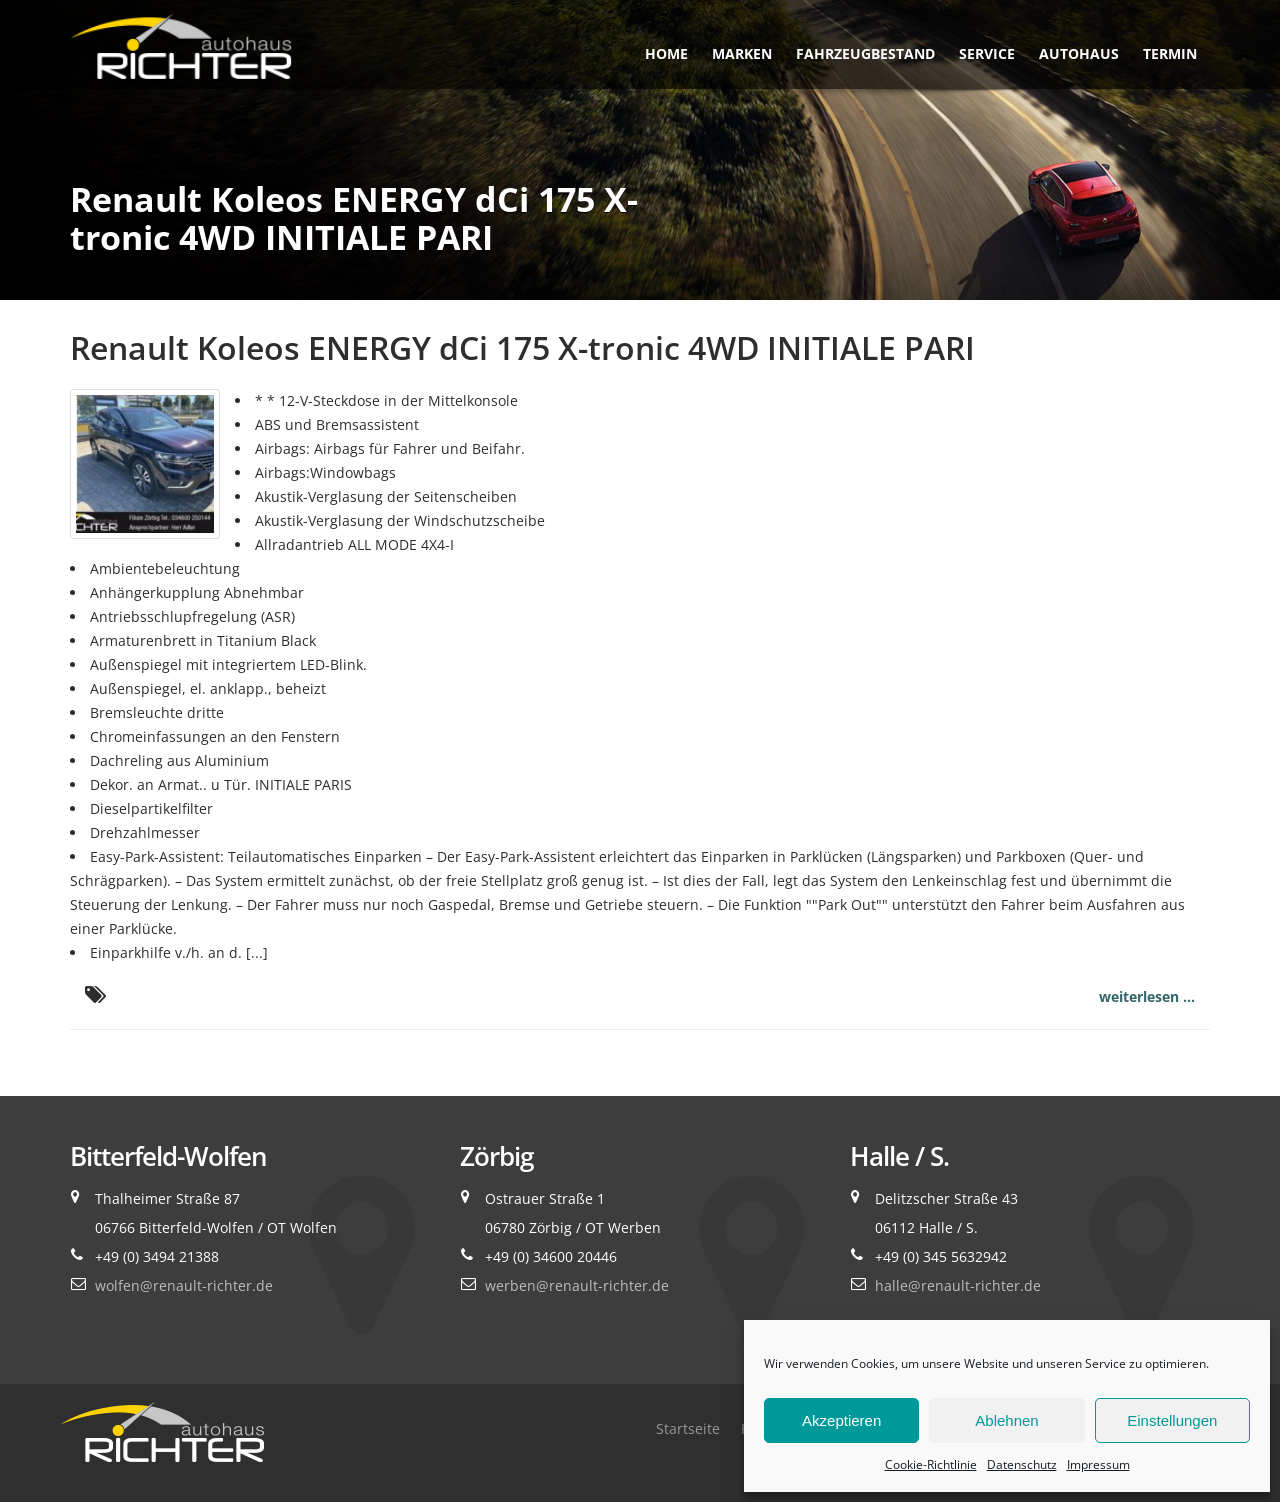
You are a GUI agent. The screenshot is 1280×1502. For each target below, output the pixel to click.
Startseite (688, 1428)
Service (987, 53)
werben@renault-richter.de (577, 1285)
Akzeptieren (841, 1420)
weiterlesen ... (1147, 996)
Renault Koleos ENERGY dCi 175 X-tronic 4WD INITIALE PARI (522, 347)
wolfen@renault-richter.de (184, 1285)
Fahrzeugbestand (865, 53)
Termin (1170, 53)
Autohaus (1079, 53)
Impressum (1098, 1464)
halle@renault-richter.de (958, 1285)
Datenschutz (1022, 1464)
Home (666, 53)
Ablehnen (1006, 1420)
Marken (742, 53)
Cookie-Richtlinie (931, 1464)
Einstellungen (1172, 1420)
